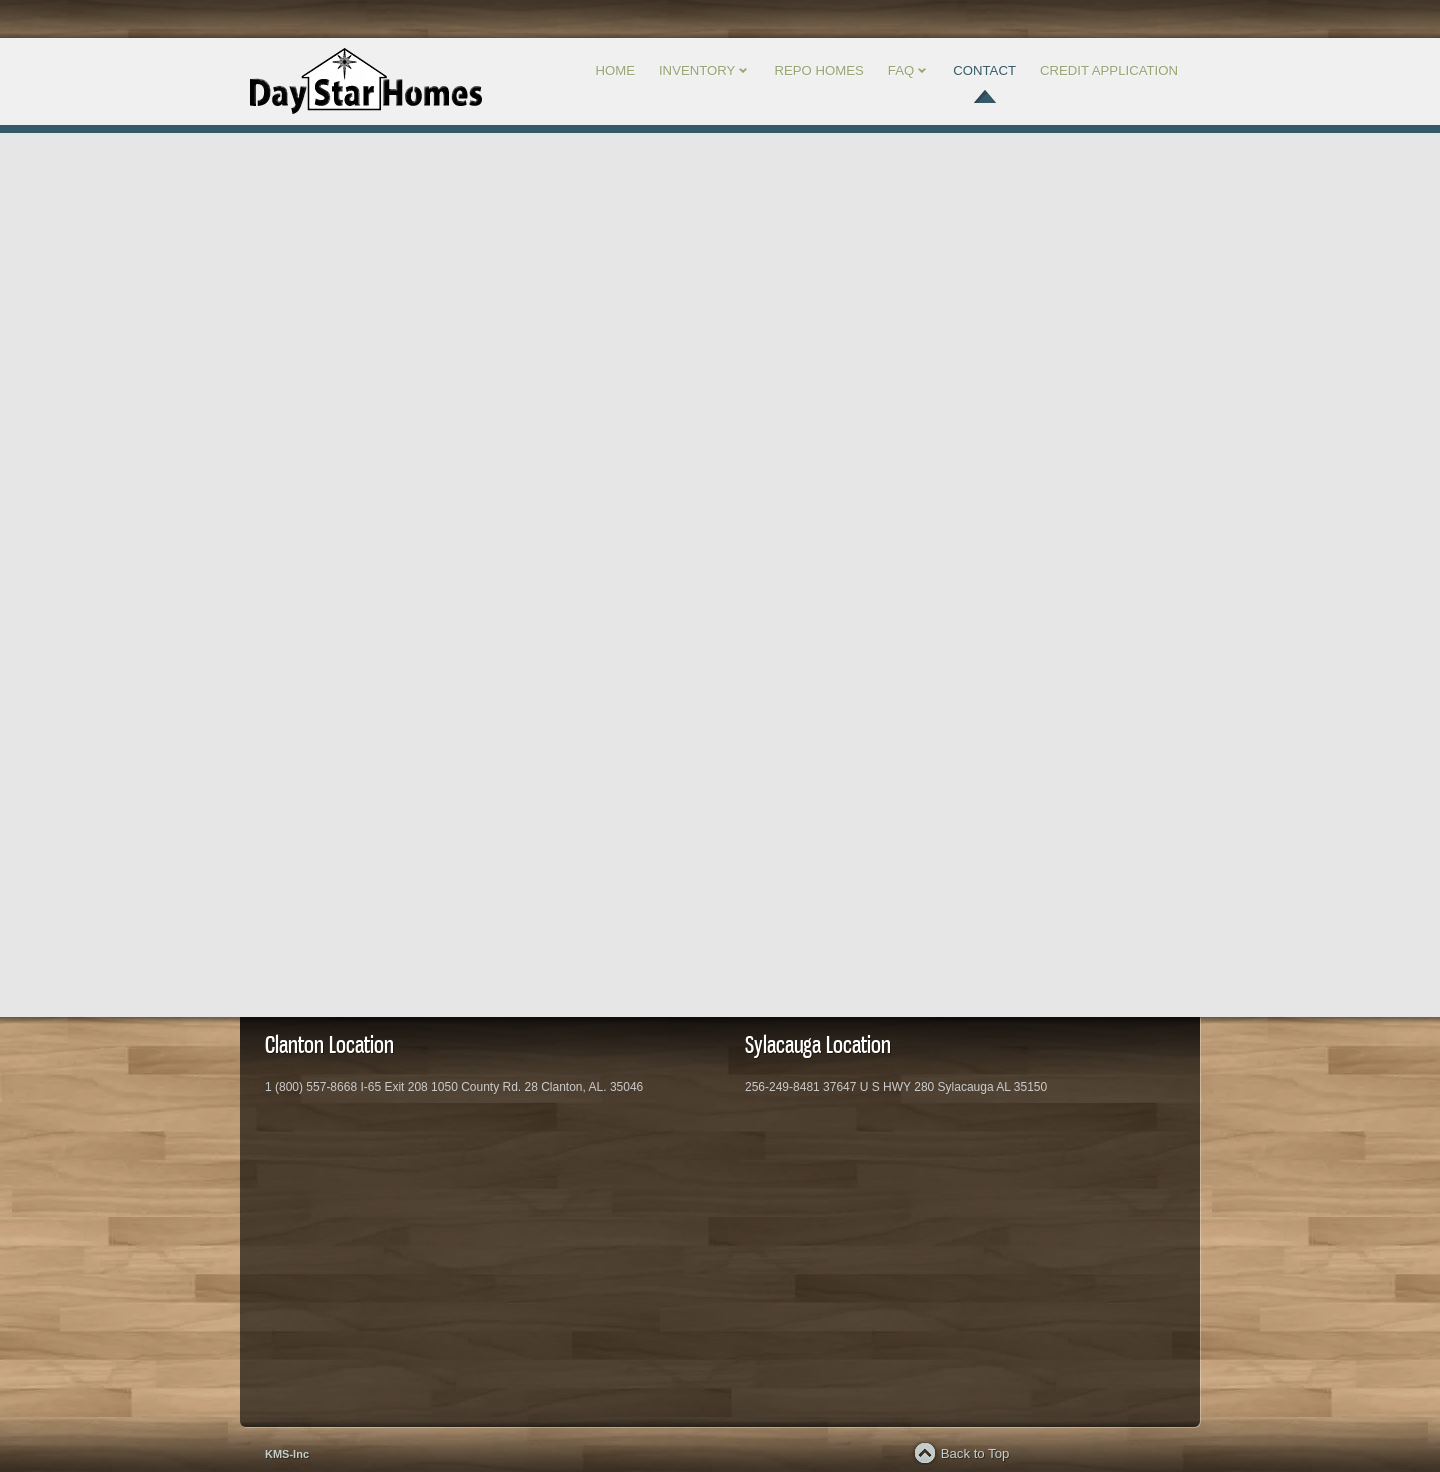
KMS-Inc (287, 1454)
